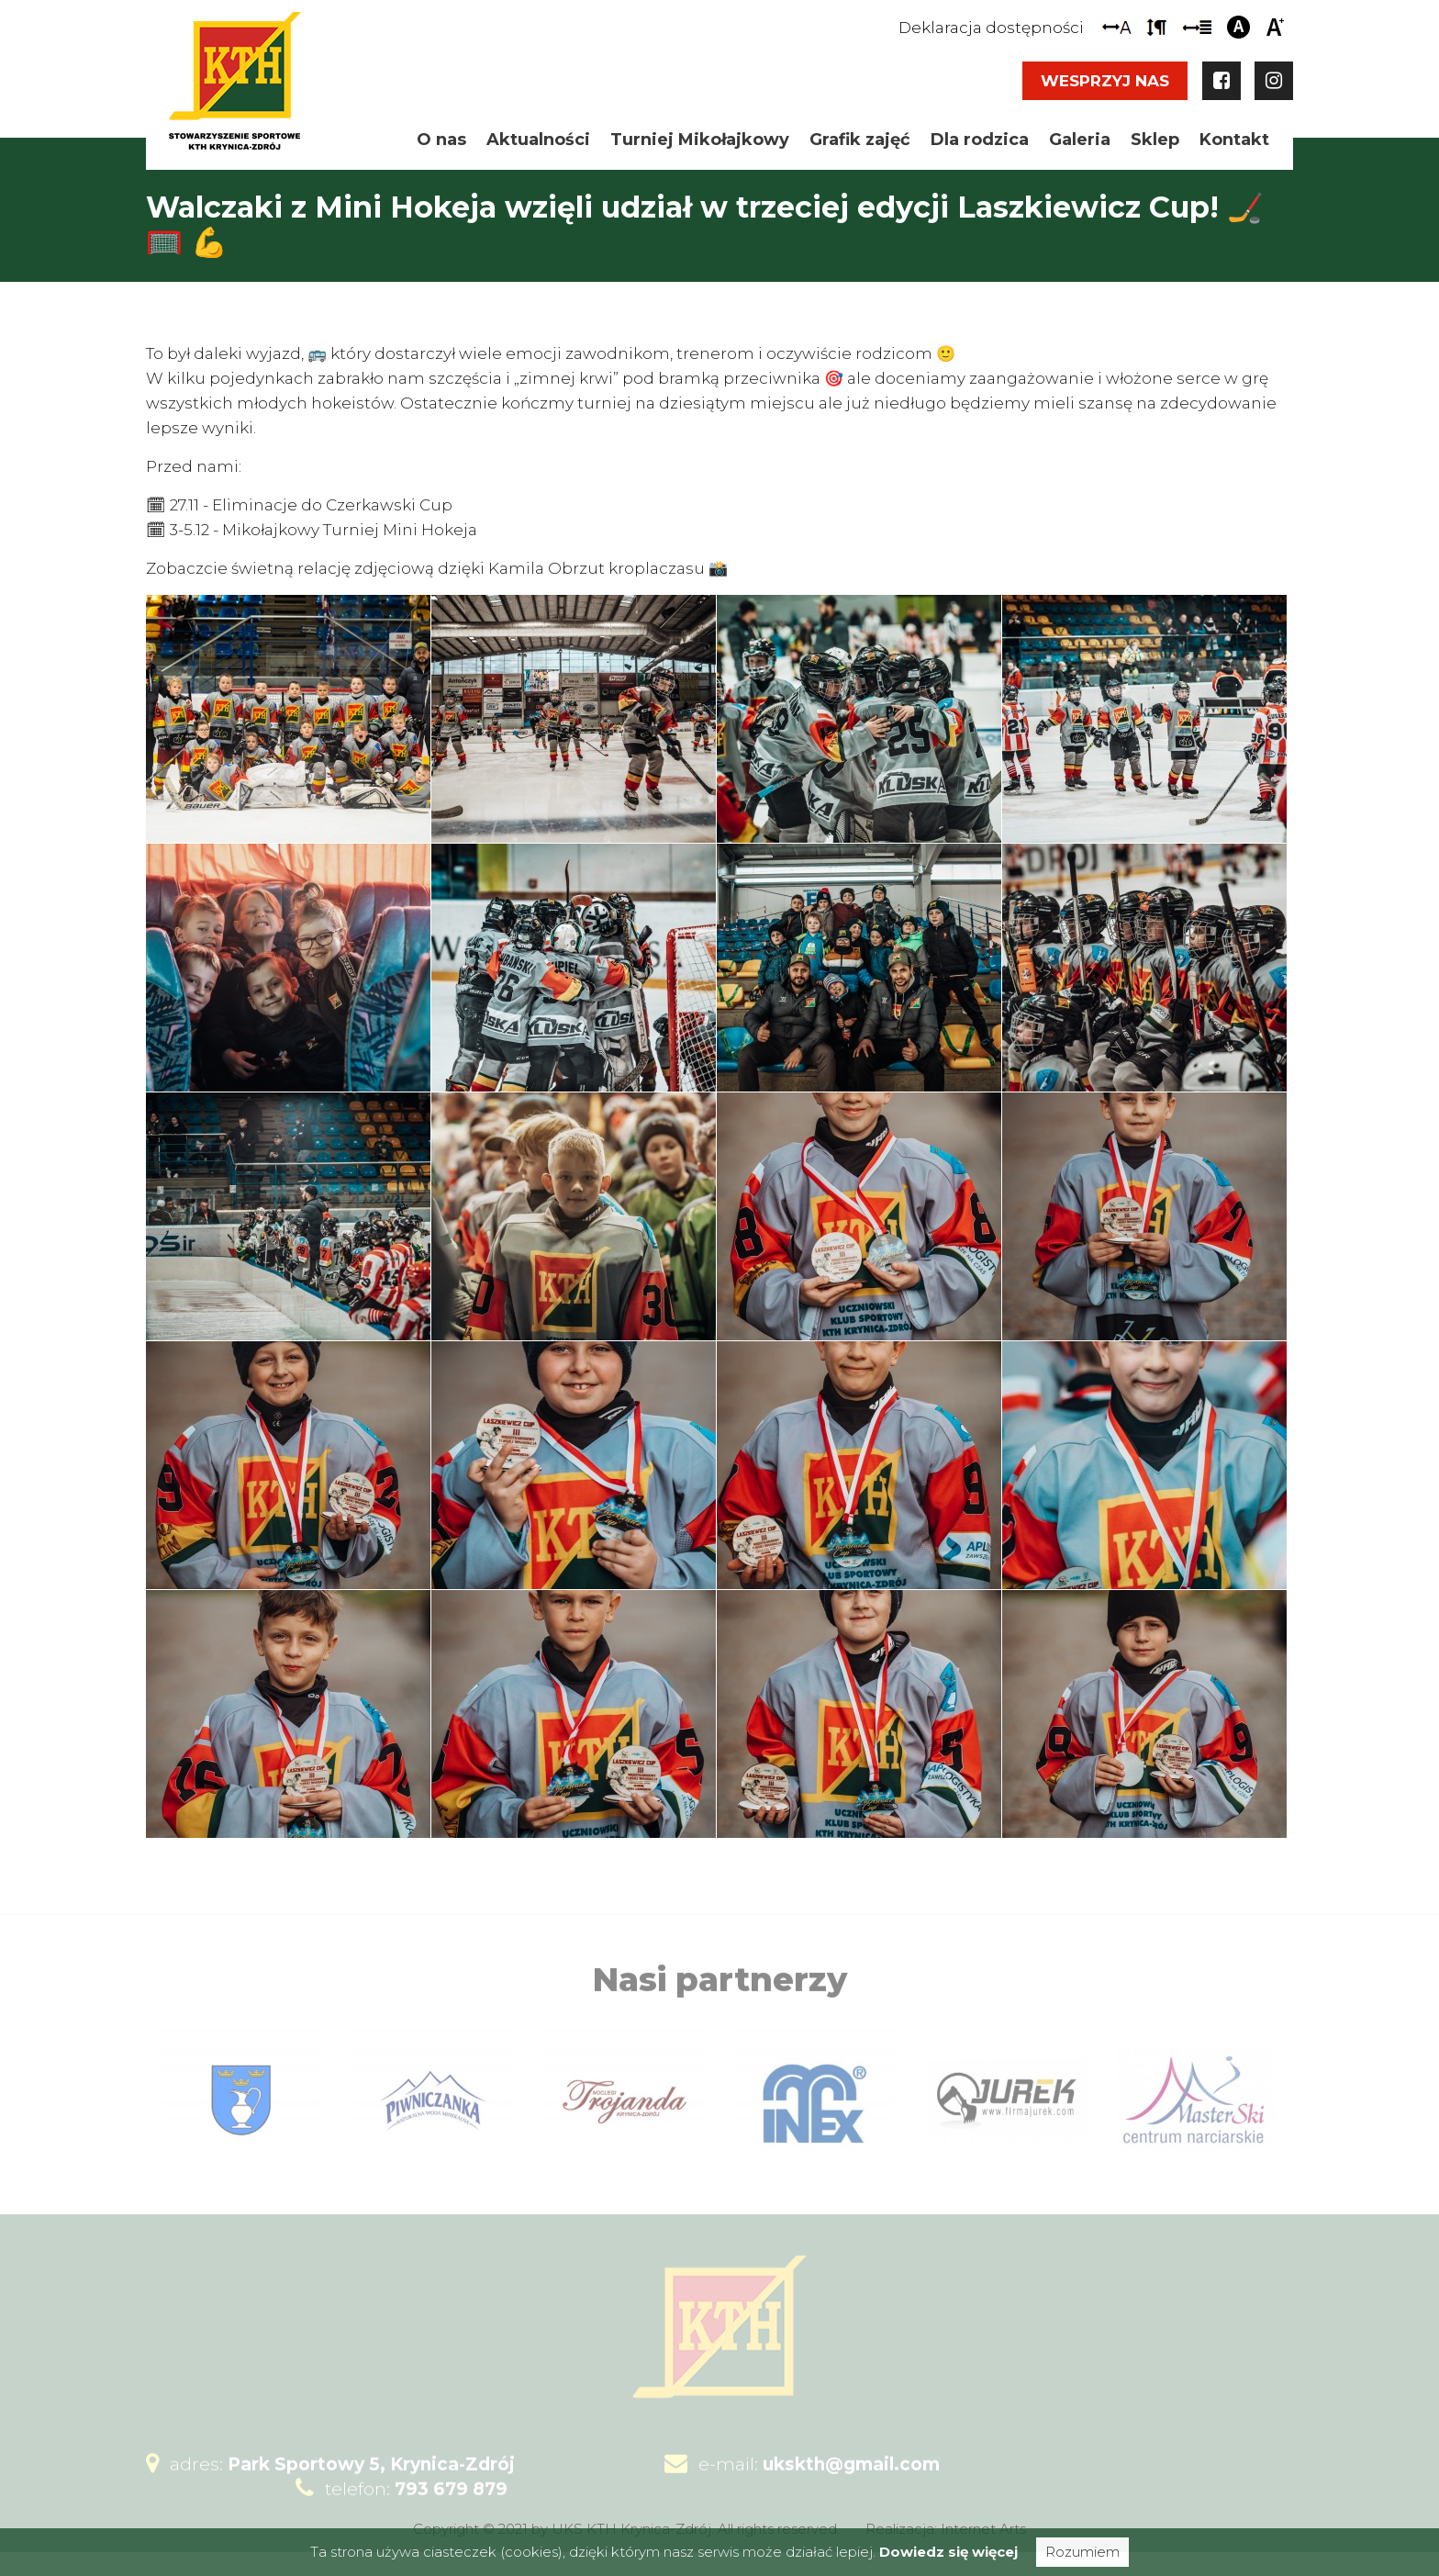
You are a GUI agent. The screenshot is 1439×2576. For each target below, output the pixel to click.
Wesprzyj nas (1105, 81)
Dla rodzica (980, 139)
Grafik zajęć (859, 139)
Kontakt (1234, 139)
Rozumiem (1082, 2551)
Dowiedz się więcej (948, 2551)
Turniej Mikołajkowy (699, 139)
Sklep (1155, 139)
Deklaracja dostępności (991, 27)
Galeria (1079, 139)
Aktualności (538, 139)
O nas (441, 139)
